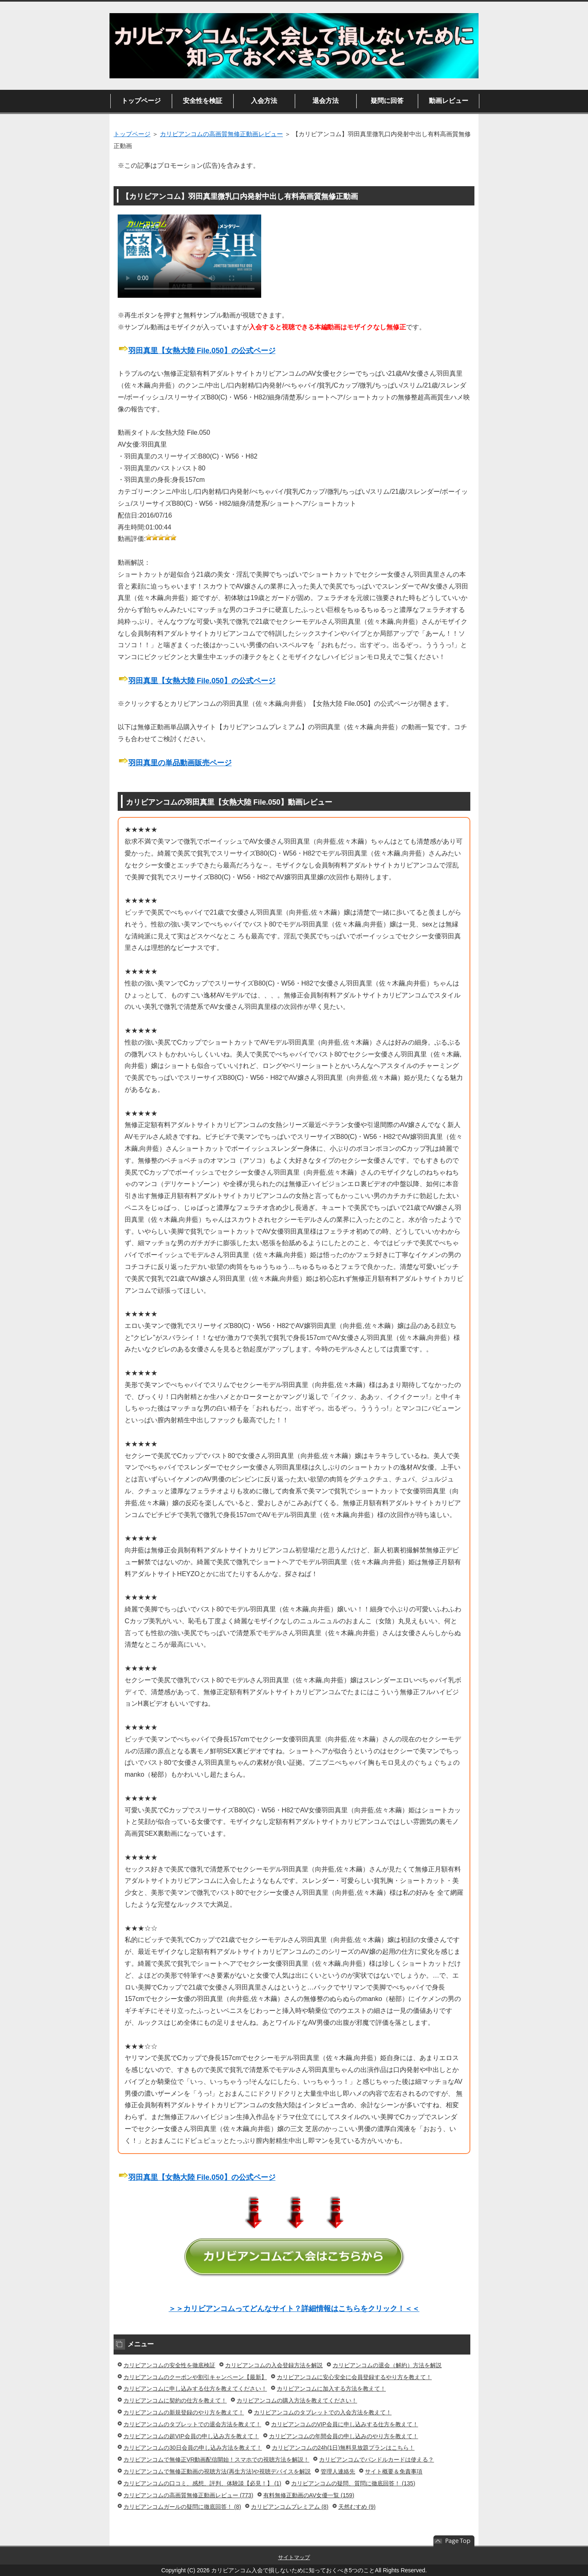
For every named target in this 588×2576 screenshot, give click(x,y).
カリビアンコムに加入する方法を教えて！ (331, 2388)
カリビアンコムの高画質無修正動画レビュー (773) (188, 2495)
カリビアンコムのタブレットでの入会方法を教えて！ (323, 2412)
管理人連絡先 (338, 2471)
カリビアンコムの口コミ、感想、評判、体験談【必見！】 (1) (202, 2483)
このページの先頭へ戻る (453, 2541)
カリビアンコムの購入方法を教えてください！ (297, 2400)
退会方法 (325, 100)
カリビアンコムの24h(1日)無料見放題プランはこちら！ (343, 2447)
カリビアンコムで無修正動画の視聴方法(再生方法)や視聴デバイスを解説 (217, 2471)
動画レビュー (448, 100)
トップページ (141, 100)
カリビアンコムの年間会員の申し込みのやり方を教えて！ (343, 2436)
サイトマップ (294, 2557)
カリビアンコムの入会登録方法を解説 (274, 2365)
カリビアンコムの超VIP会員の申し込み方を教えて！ (191, 2436)
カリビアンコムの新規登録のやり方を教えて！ (183, 2412)
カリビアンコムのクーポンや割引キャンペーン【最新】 (195, 2377)
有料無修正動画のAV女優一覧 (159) (308, 2495)
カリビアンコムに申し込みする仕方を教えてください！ (195, 2388)
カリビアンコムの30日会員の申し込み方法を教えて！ (192, 2447)
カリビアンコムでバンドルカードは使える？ (376, 2459)
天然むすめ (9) (357, 2506)
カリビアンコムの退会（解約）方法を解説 (387, 2365)
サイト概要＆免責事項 (393, 2471)
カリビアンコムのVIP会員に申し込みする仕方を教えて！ (344, 2424)
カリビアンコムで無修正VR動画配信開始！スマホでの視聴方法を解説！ (216, 2459)
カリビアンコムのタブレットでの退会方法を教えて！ (192, 2424)
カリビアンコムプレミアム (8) (289, 2506)
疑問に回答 (387, 100)
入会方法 (264, 100)
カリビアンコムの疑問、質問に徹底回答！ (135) (353, 2483)
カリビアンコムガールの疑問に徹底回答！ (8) (182, 2506)
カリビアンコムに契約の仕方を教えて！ (175, 2400)
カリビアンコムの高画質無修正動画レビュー (221, 133)
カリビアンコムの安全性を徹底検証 (169, 2365)
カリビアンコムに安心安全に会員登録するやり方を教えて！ (354, 2377)
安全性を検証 (202, 100)
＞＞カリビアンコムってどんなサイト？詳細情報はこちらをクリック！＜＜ (294, 2308)
